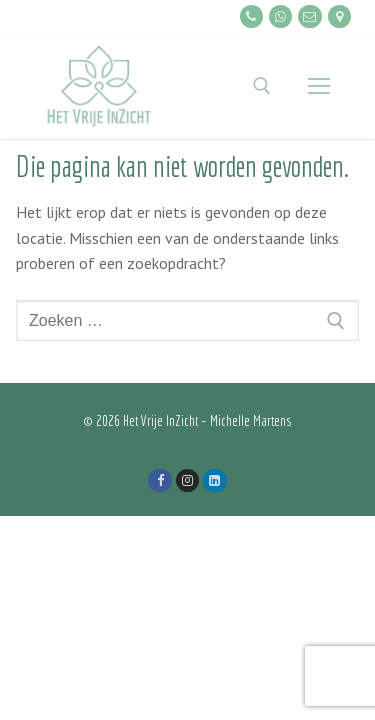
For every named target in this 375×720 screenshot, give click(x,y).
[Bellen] (251, 16)
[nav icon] (319, 86)
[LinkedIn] (214, 480)
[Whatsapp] (280, 16)
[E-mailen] (309, 16)
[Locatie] (339, 16)
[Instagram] (187, 480)
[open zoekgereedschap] (262, 86)
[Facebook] (159, 480)
